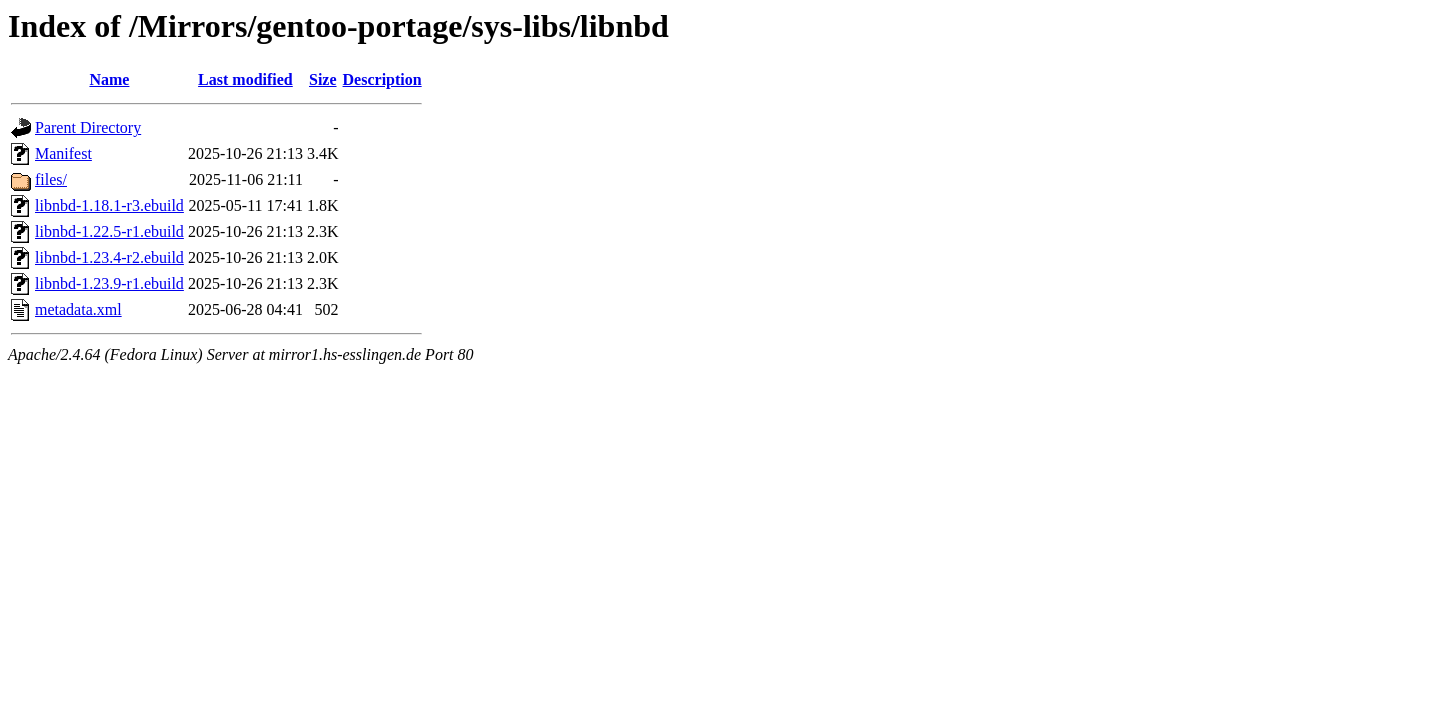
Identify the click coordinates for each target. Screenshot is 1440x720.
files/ (51, 179)
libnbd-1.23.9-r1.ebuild (109, 283)
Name (109, 79)
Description (382, 79)
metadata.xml (78, 309)
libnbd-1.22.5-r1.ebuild (109, 231)
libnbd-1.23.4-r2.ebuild (109, 257)
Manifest (63, 153)
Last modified (245, 79)
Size (323, 79)
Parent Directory (88, 127)
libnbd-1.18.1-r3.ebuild (109, 205)
